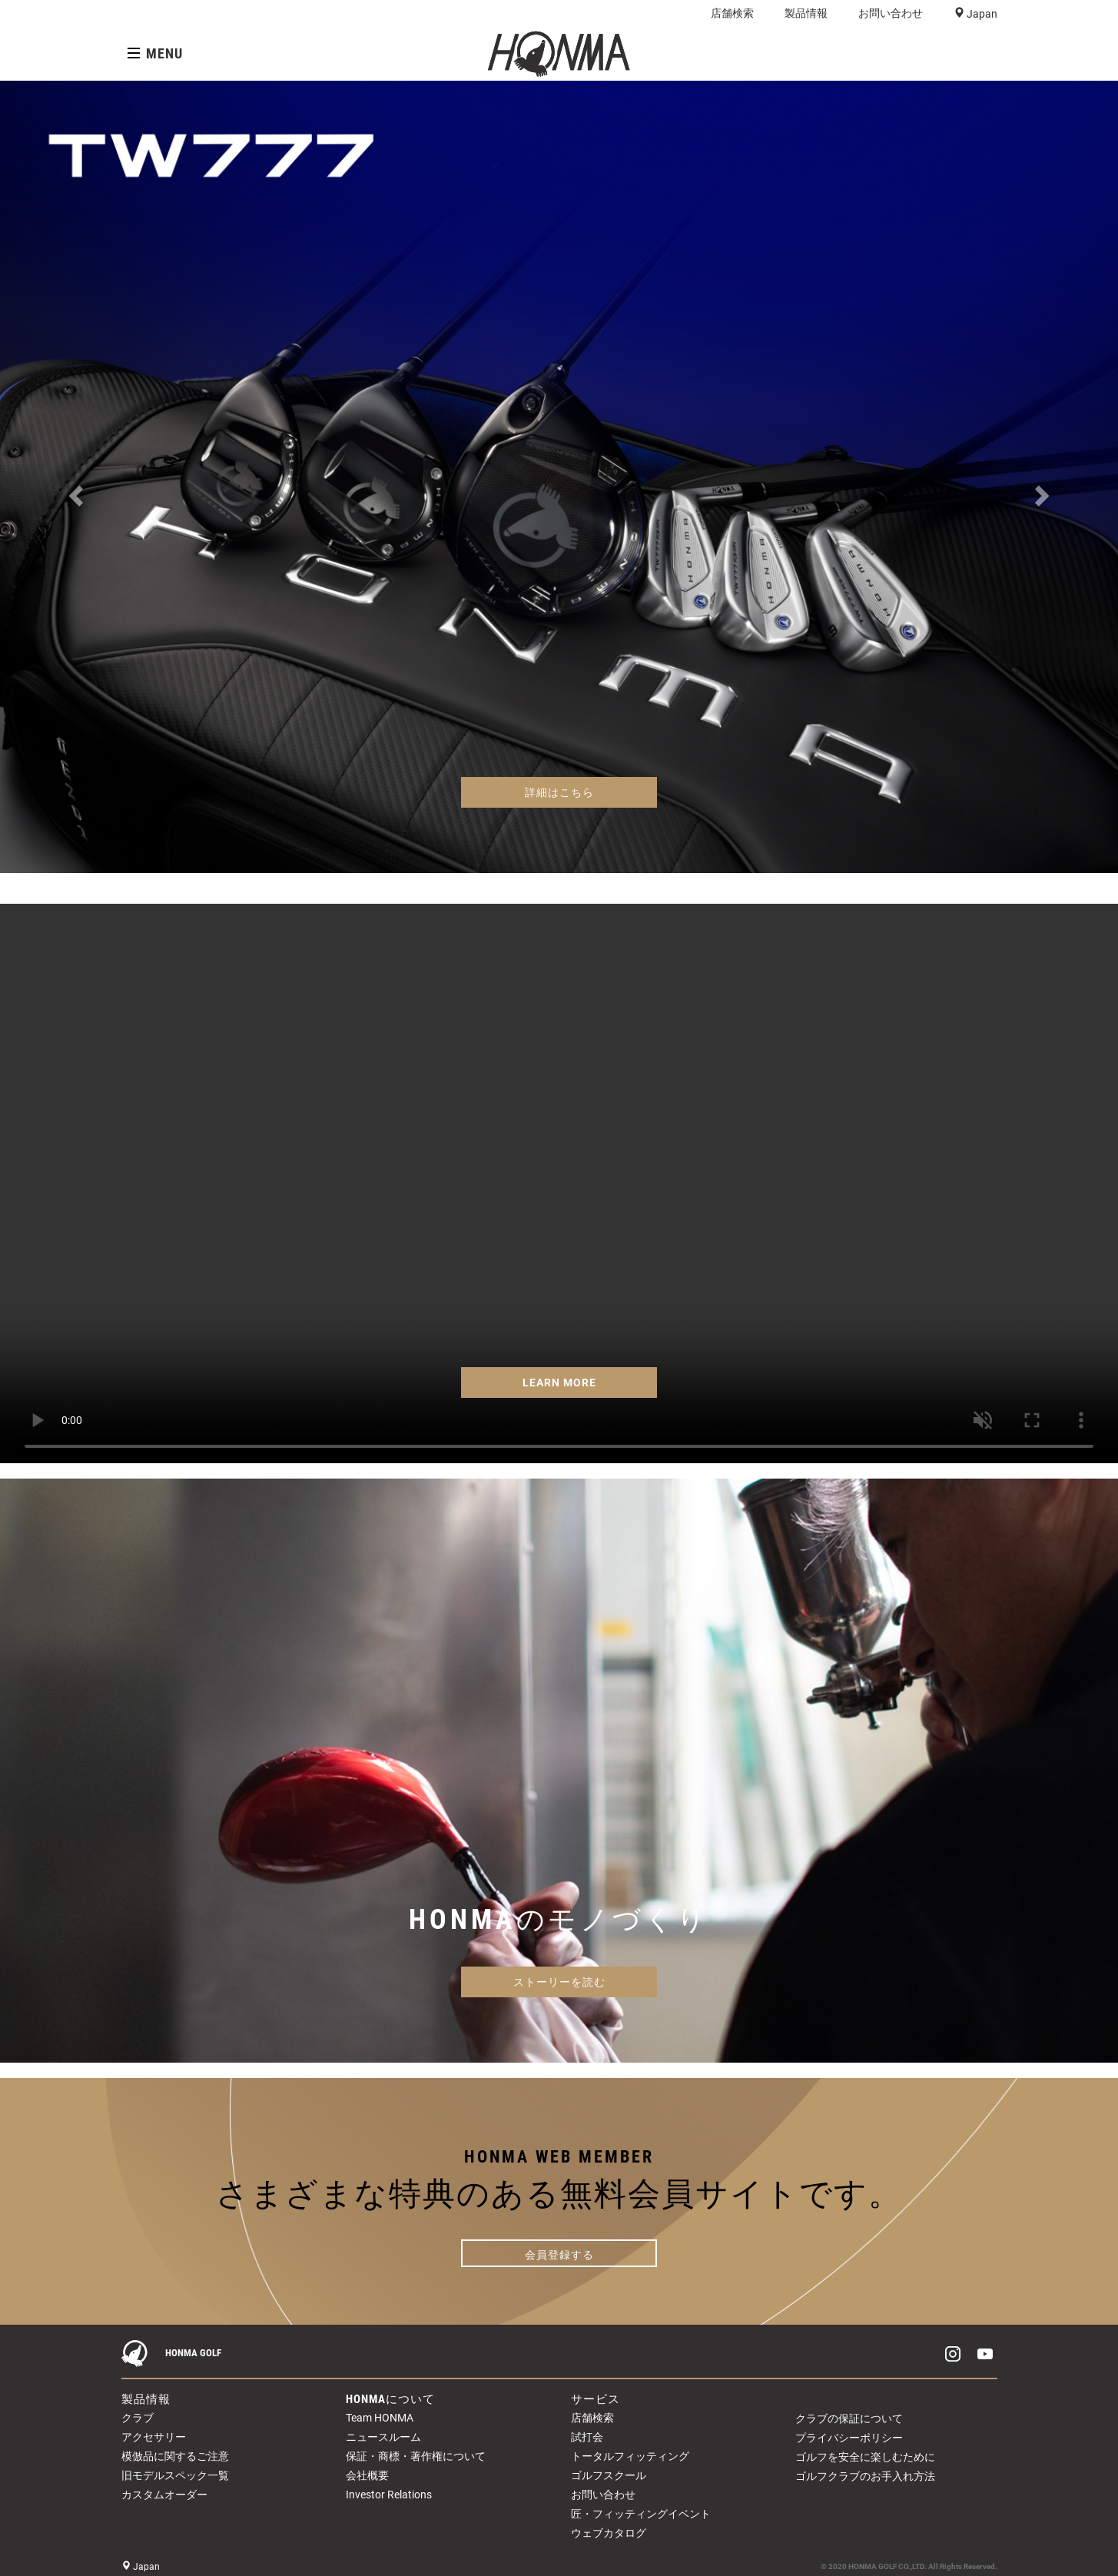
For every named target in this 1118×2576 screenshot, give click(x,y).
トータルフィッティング (630, 2456)
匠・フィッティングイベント (641, 2514)
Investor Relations (389, 2494)
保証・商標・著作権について (416, 2456)
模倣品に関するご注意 (175, 2456)
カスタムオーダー (164, 2494)
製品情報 (806, 13)
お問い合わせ (890, 13)
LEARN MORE (559, 1382)
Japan (980, 14)
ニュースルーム (383, 2437)
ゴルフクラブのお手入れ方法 (865, 2476)
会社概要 (367, 2475)
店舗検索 (732, 13)
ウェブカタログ (608, 2533)
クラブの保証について (849, 2418)
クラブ (137, 2418)
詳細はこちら (559, 792)
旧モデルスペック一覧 (175, 2475)
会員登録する (559, 2255)
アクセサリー (153, 2437)
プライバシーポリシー (849, 2438)
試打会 (587, 2437)
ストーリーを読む (559, 1982)
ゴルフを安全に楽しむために (865, 2457)
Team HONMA (379, 2418)
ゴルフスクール (608, 2475)
